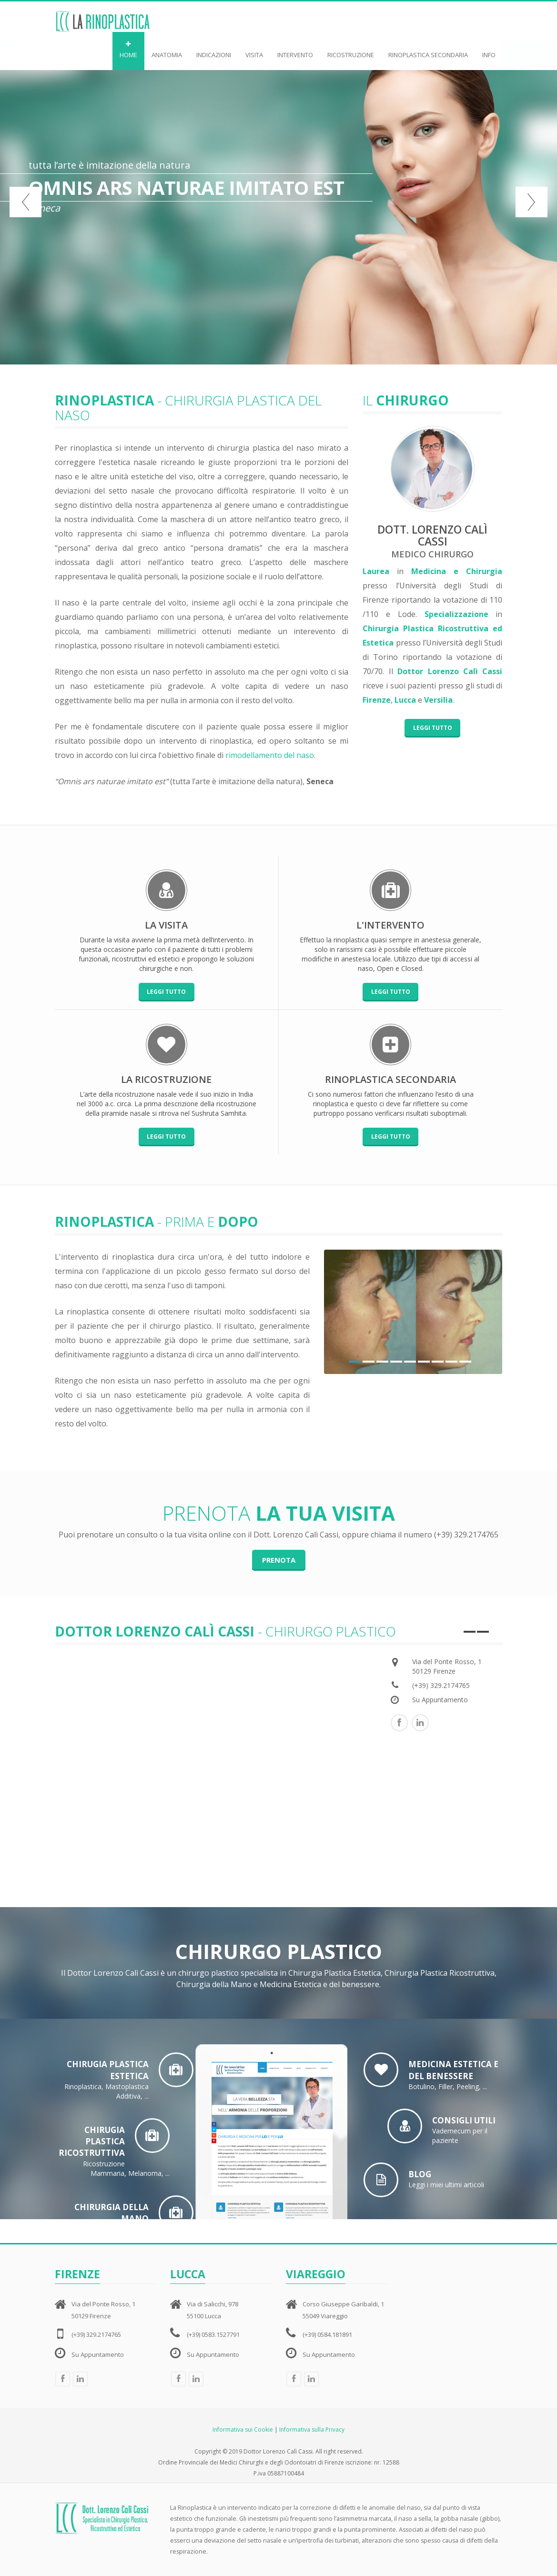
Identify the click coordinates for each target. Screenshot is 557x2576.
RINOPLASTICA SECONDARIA (428, 50)
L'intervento (390, 925)
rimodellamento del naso (269, 755)
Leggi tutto (432, 728)
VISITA (254, 50)
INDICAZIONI (213, 50)
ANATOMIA (167, 50)
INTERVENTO (295, 50)
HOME (128, 50)
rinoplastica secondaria (390, 1079)
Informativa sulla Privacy (311, 2429)
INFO (489, 50)
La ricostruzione (166, 1079)
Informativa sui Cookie (243, 2429)
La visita (166, 925)
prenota (278, 1560)
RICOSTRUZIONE (350, 50)
